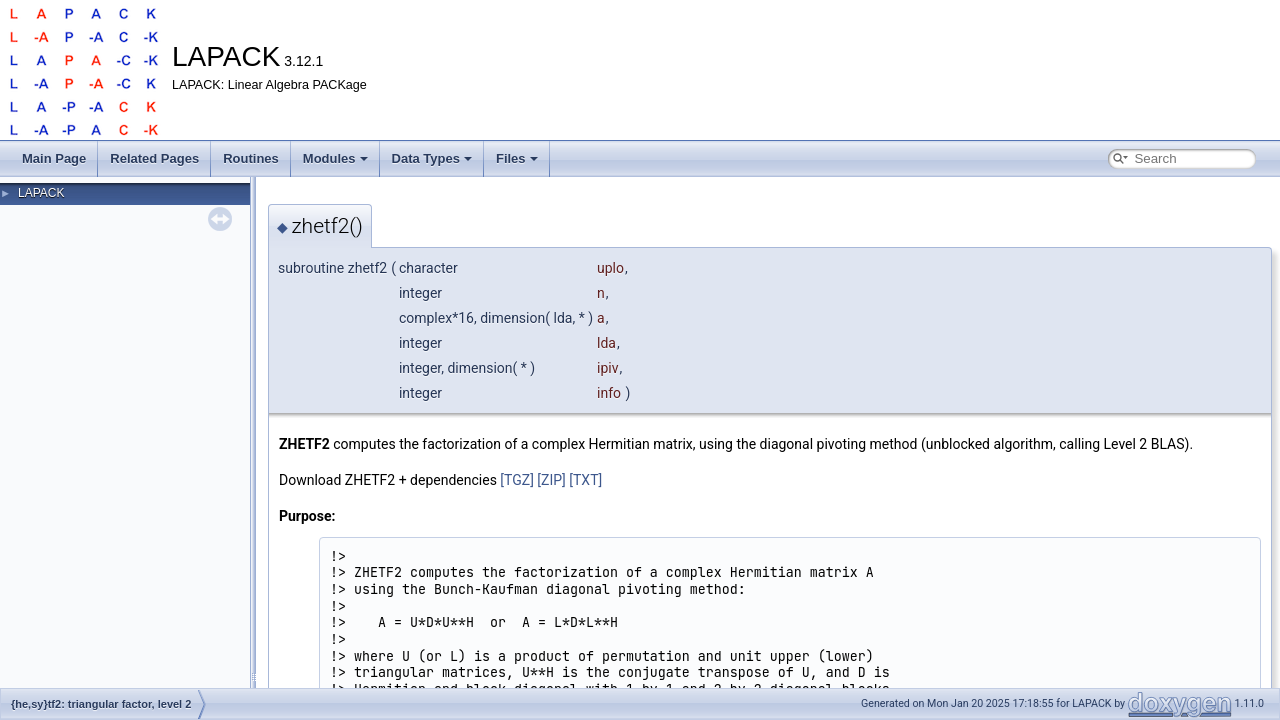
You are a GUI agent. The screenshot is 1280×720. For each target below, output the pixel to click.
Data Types (432, 158)
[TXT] (585, 480)
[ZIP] (551, 480)
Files (517, 158)
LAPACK (41, 193)
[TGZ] (517, 480)
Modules (335, 158)
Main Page (54, 158)
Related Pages (154, 158)
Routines (251, 158)
